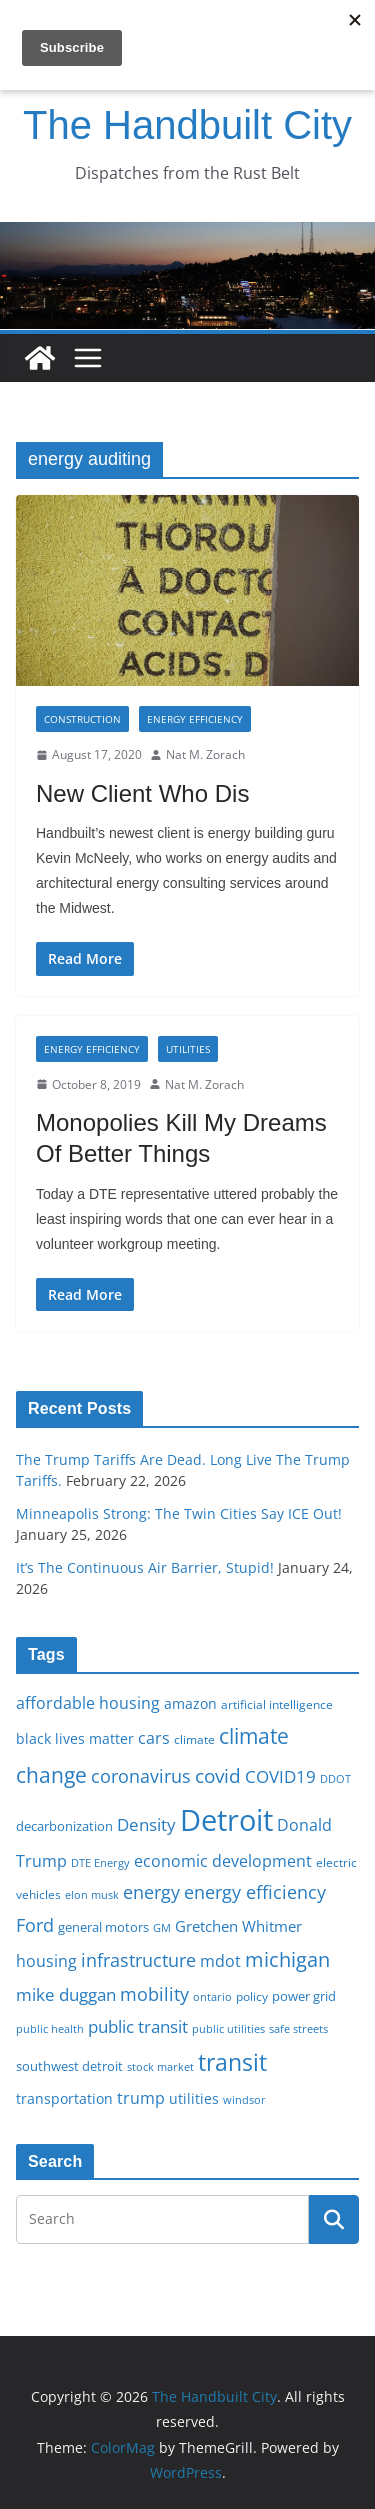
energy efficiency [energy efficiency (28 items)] (255, 1892)
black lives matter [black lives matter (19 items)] (75, 1738)
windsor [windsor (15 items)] (244, 2099)
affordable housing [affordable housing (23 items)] (88, 1703)
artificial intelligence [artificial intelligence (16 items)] (277, 1704)
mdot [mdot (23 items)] (220, 1961)
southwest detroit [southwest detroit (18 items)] (69, 2066)
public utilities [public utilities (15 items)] (228, 2028)
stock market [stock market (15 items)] (160, 2066)
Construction (82, 719)
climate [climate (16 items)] (194, 1739)
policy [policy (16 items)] (252, 1996)
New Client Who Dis (142, 793)
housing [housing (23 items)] (46, 1961)
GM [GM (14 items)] (162, 1928)
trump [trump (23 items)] (141, 2098)
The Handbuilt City (187, 125)
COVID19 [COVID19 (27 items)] (280, 1776)
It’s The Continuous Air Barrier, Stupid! (145, 1567)
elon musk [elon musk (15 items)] (92, 1894)
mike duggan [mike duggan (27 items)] (66, 1994)
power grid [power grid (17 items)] (304, 1996)
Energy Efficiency (195, 719)
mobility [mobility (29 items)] (154, 1994)
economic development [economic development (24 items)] (223, 1861)
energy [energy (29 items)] (151, 1892)
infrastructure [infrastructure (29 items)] (138, 1960)
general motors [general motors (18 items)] (103, 1927)
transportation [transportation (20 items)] (64, 2098)
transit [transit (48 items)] (232, 2062)
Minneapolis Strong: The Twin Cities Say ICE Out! (179, 1513)
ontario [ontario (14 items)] (212, 1997)
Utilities (188, 1049)
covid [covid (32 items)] (218, 1776)
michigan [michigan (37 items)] (287, 1959)
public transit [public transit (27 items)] (138, 2026)
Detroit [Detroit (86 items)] (226, 1820)
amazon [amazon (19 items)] (190, 1703)
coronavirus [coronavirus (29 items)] (141, 1776)
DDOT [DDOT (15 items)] (335, 1778)
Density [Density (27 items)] (146, 1824)
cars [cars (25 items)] (154, 1738)
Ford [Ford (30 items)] (35, 1924)
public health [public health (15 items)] (50, 2028)
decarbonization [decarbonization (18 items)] (64, 1826)
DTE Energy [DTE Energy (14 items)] (100, 1863)
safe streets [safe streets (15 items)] (298, 2028)
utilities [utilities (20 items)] (194, 2098)
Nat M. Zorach (205, 754)
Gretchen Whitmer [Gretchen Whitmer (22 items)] (238, 1926)
